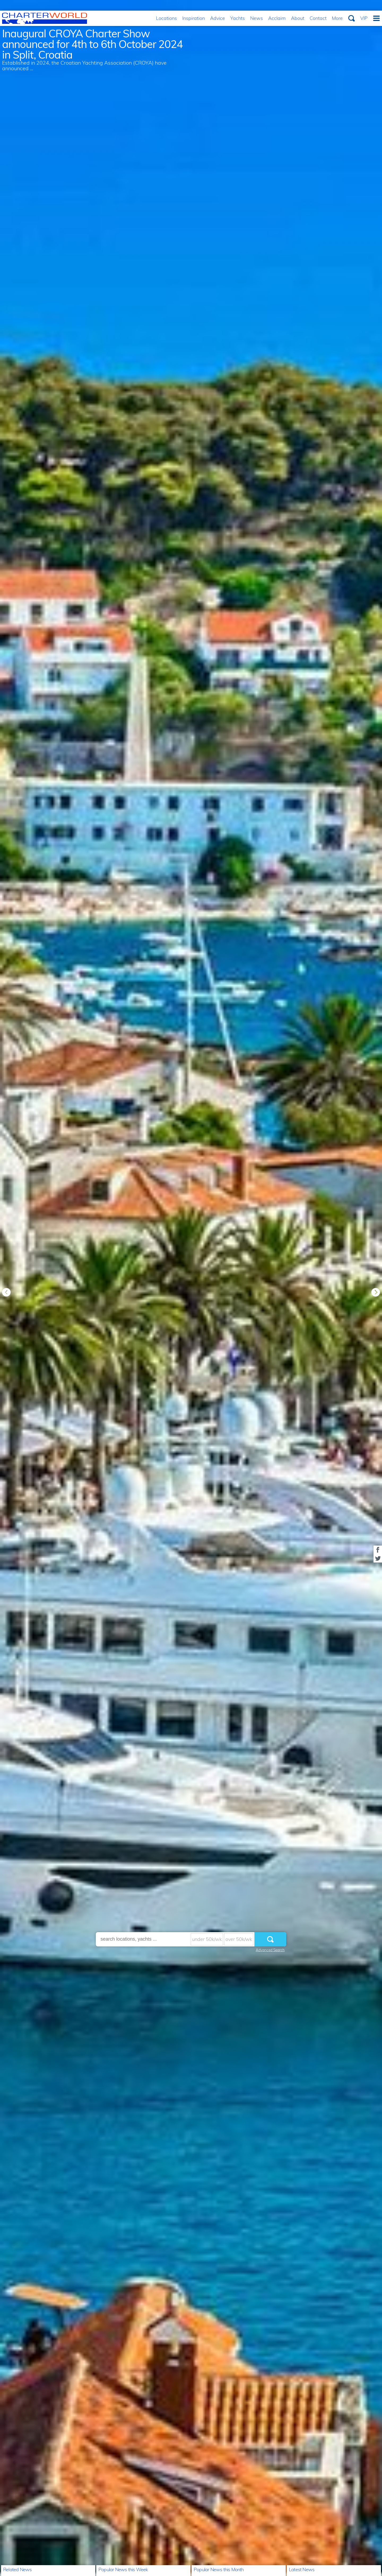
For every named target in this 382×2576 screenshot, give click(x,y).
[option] (191, 1288)
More (337, 18)
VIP (364, 18)
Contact (318, 18)
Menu (376, 18)
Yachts (237, 18)
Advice (217, 18)
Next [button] (375, 1292)
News (256, 18)
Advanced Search (270, 1950)
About (297, 18)
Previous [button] (6, 1292)
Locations (166, 18)
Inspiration (193, 18)
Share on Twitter (378, 1558)
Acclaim (277, 18)
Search (351, 18)
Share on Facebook (378, 1550)
